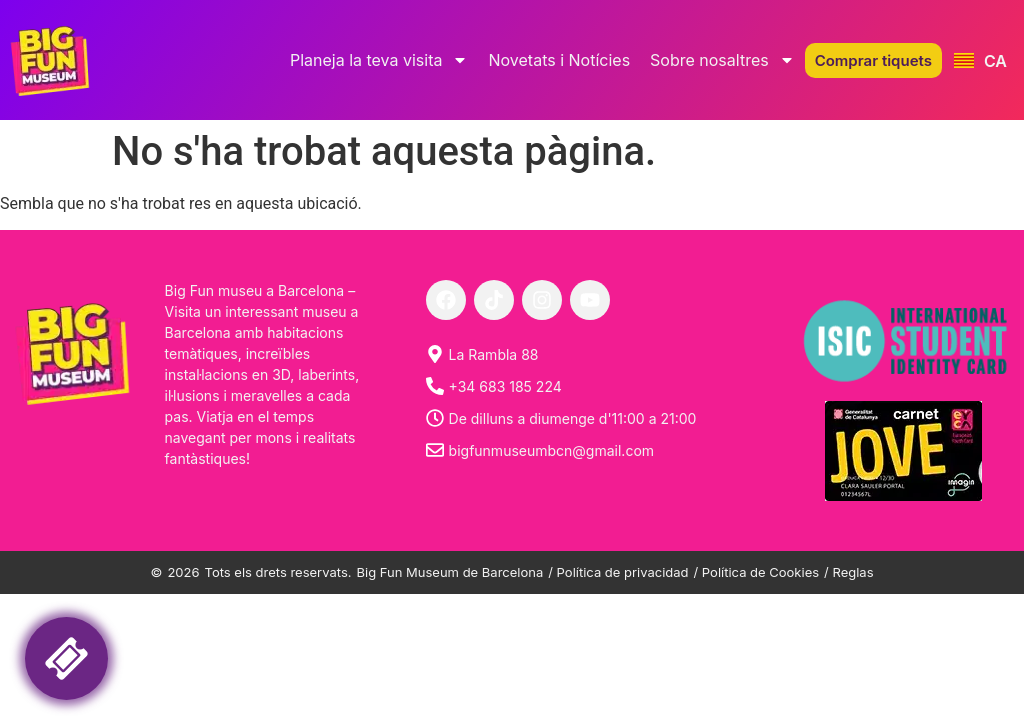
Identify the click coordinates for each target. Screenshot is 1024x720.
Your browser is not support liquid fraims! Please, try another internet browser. (195, 647)
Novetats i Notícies (559, 60)
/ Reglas (848, 572)
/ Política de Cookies (757, 572)
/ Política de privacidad (618, 572)
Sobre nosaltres (722, 60)
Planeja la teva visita (379, 60)
